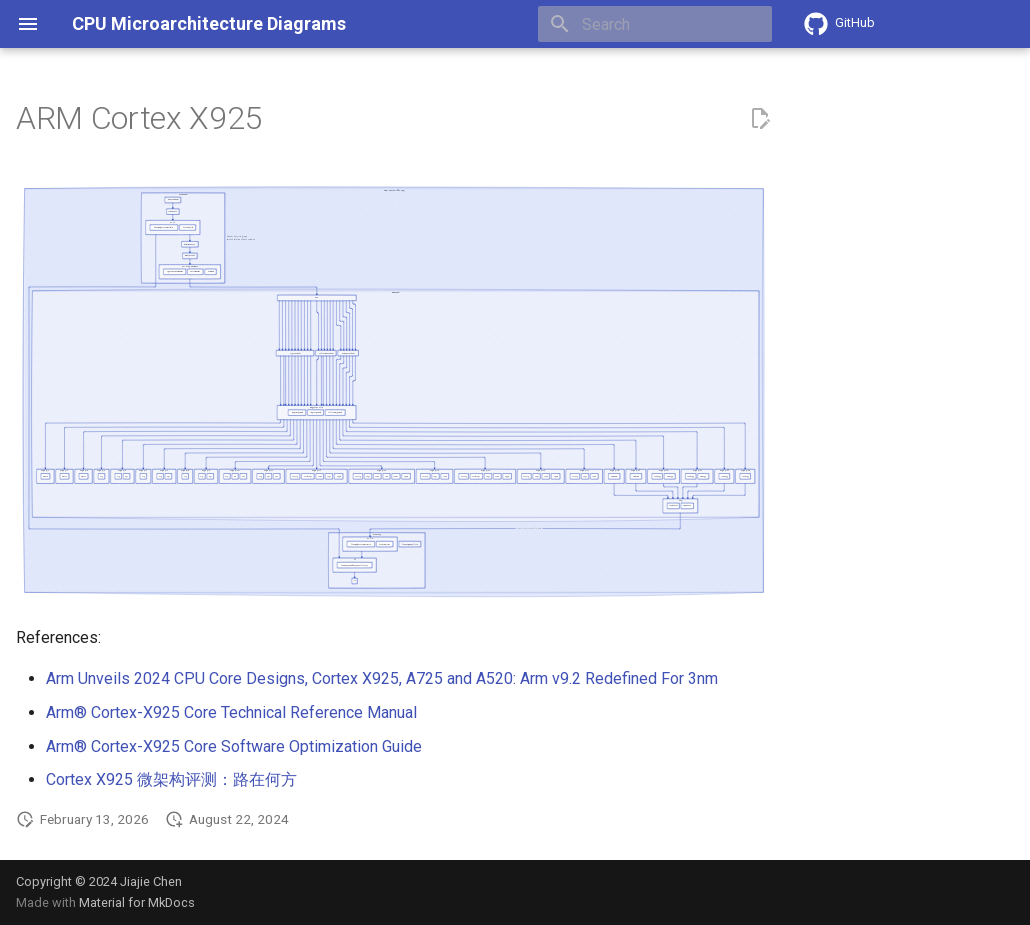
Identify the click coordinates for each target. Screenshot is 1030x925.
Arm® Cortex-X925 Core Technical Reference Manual (231, 712)
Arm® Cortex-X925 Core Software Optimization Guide (234, 746)
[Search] (655, 24)
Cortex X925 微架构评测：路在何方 (171, 779)
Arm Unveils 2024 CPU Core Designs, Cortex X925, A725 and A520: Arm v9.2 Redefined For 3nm (382, 678)
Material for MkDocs (137, 902)
